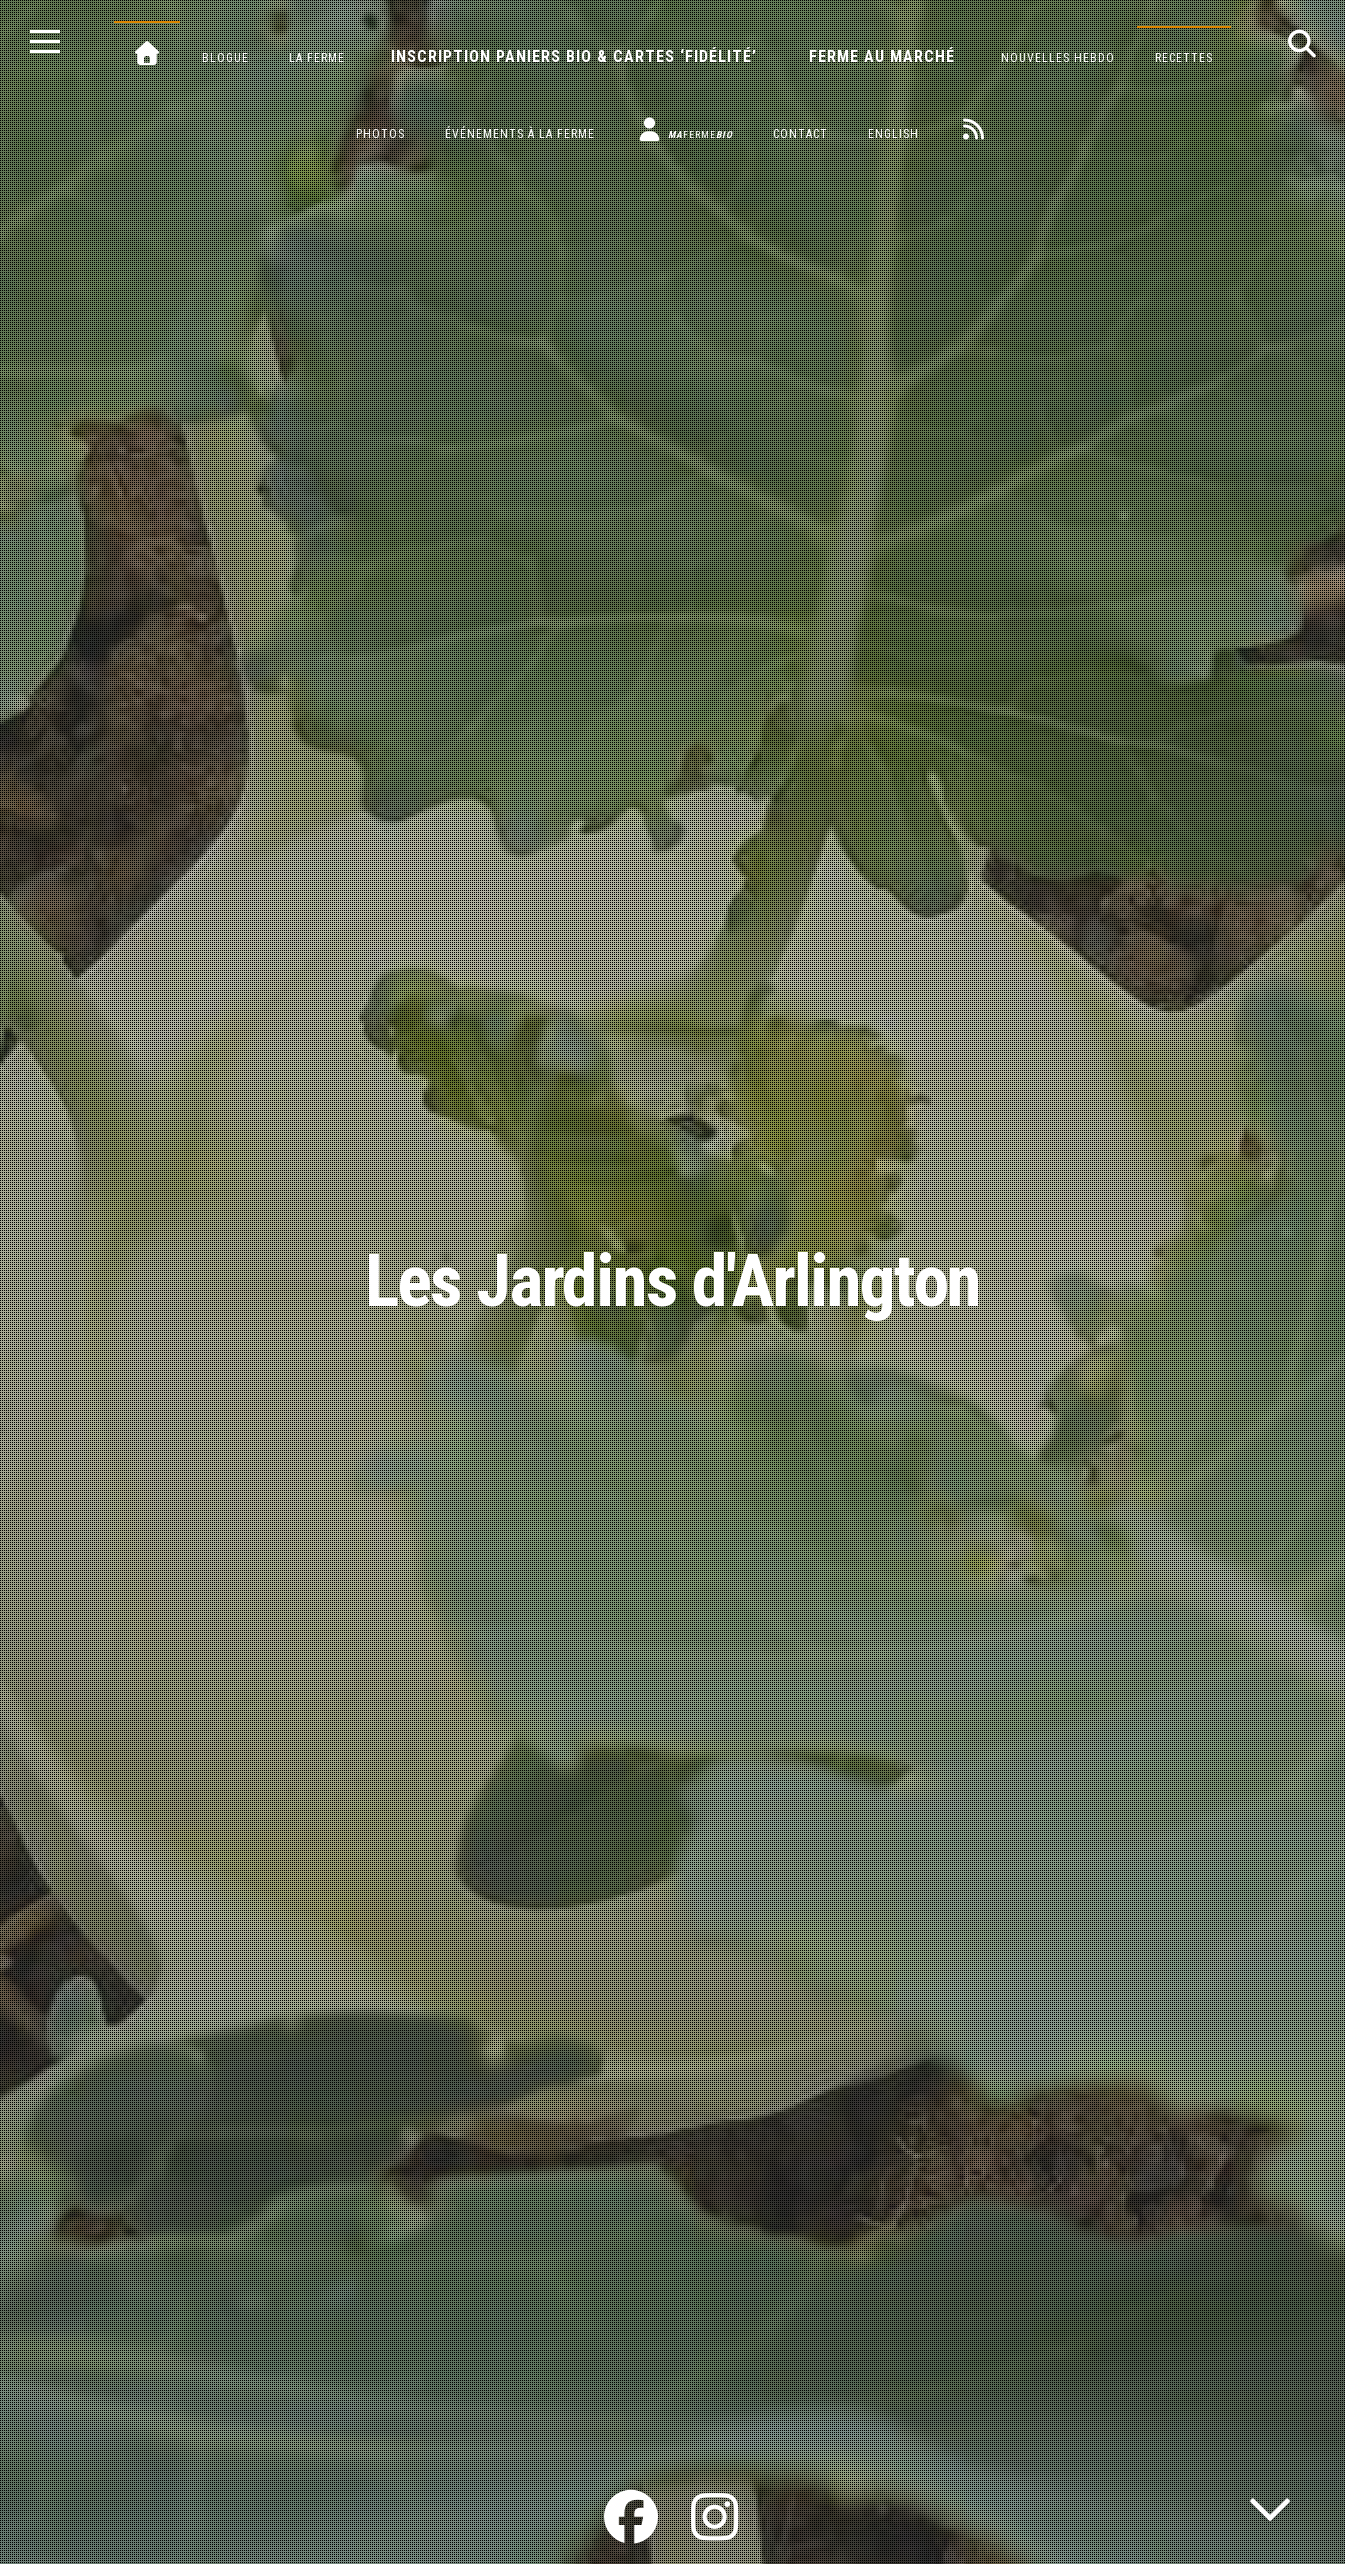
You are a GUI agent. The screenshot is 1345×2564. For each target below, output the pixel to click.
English (893, 134)
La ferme (317, 58)
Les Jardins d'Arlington (672, 1281)
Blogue (225, 58)
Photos (380, 134)
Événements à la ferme (520, 134)
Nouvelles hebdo (1058, 58)
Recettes (1184, 58)
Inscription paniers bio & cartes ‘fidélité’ (574, 56)
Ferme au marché (882, 56)
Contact (800, 134)
